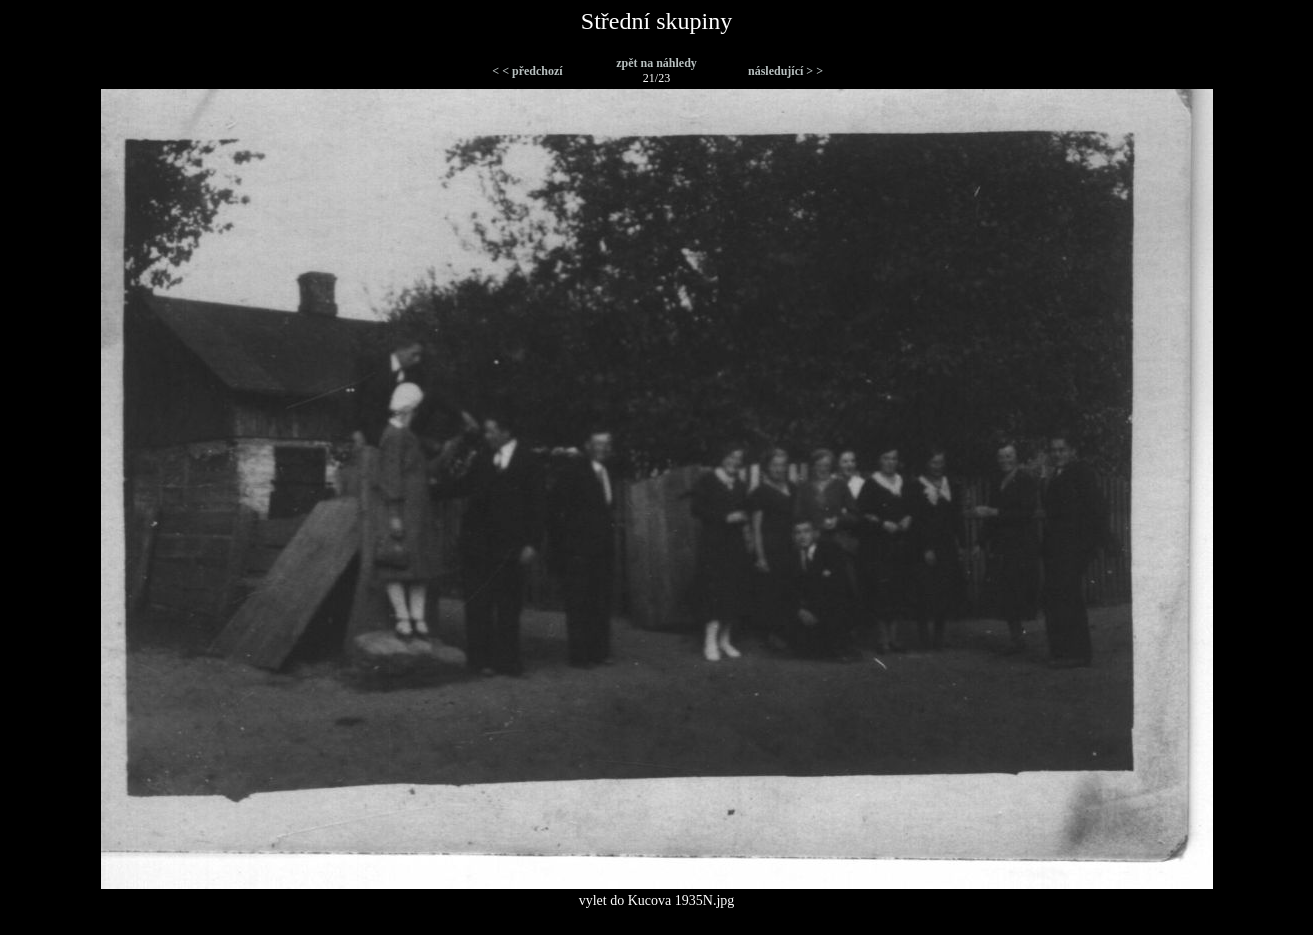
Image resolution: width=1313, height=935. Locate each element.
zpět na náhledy (656, 63)
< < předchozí (527, 71)
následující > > (785, 71)
